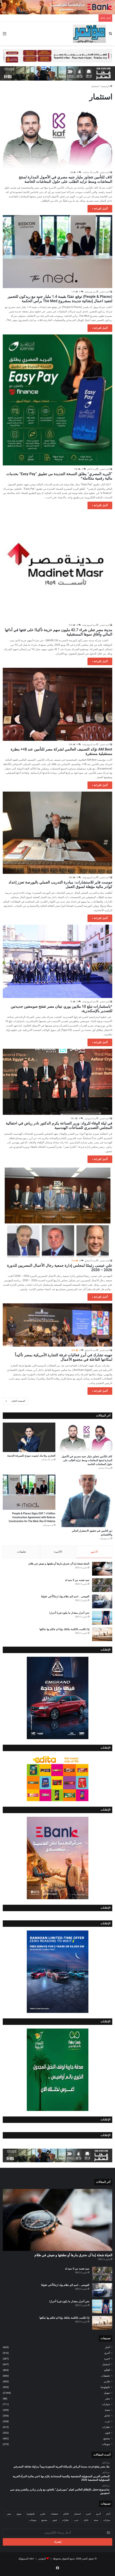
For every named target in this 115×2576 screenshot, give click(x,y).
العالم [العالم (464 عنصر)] (66, 2514)
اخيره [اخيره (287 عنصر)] (88, 2514)
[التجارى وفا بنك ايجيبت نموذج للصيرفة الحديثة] (29, 1437)
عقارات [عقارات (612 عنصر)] (65, 2520)
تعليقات (21, 1551)
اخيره (107, 2358)
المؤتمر (42, 2558)
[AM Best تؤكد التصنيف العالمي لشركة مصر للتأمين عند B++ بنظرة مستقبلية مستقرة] (57, 704)
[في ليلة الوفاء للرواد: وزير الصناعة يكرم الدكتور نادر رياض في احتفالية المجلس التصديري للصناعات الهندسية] (57, 1082)
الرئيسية (106, 86)
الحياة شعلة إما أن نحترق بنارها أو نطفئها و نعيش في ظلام (58, 1563)
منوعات (106, 2444)
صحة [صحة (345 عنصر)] (96, 2520)
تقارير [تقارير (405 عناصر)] (42, 2514)
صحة (107, 2409)
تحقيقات (105, 2375)
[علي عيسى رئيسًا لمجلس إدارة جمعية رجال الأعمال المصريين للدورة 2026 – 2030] (57, 1211)
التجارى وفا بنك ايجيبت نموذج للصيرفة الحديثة (31, 1455)
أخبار (107, 2347)
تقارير (107, 2381)
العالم (107, 2369)
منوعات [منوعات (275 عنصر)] (32, 2520)
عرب (107, 2421)
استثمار (106, 2364)
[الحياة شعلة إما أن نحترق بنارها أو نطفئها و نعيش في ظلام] (102, 1569)
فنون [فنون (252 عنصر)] (54, 2520)
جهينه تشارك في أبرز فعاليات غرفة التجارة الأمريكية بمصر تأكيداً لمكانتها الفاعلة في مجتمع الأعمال (63, 1357)
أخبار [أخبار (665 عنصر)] (108, 2514)
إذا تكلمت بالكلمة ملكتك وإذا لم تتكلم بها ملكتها (64, 1629)
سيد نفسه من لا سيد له (77, 1580)
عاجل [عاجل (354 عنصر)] (86, 2520)
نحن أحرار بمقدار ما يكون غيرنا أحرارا (69, 1612)
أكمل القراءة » (100, 208)
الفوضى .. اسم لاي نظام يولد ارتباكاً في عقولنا (65, 1596)
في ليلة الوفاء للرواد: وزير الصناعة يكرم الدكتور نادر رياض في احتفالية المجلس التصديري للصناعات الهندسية (59, 1125)
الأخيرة (58, 1551)
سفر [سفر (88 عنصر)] (9, 2514)
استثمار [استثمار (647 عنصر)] (77, 2514)
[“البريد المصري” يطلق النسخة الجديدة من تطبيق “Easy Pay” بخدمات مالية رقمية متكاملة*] (57, 399)
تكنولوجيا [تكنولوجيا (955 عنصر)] (31, 2514)
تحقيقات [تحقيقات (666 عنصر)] (54, 2514)
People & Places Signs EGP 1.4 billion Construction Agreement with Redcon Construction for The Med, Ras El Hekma (32, 1517)
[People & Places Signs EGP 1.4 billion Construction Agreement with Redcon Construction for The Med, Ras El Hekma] (29, 1492)
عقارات (106, 2427)
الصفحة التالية (15, 1401)
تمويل (107, 2392)
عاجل (107, 2415)
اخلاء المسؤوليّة (26, 2558)
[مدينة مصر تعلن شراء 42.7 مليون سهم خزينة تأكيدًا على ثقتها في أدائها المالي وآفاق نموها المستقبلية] (57, 566)
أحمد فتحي (104, 172)
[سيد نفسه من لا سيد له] (102, 1585)
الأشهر (94, 1551)
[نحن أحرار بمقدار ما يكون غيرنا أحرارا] (102, 1618)
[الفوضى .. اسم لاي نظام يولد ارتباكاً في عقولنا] (102, 1601)
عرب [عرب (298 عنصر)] (76, 2520)
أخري (107, 2352)
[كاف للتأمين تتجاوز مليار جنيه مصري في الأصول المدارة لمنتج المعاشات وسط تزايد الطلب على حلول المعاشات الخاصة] (57, 137)
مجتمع (106, 2438)
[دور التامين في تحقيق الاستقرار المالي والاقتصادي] (86, 1501)
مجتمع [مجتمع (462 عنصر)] (44, 2520)
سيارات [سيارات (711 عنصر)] (106, 2520)
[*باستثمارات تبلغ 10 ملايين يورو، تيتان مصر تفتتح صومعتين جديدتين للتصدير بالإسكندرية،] (57, 961)
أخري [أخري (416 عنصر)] (98, 2514)
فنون (107, 2432)
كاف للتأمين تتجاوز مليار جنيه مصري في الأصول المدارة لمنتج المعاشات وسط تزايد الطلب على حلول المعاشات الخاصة (65, 179)
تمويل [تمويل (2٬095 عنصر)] (18, 2514)
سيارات (106, 2404)
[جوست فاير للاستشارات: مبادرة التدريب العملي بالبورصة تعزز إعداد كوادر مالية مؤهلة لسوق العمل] (57, 833)
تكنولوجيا (105, 2387)
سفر (107, 2398)
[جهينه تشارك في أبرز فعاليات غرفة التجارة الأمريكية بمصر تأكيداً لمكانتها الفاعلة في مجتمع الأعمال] (57, 1325)
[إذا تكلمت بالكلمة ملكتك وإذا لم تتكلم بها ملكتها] (102, 1634)
